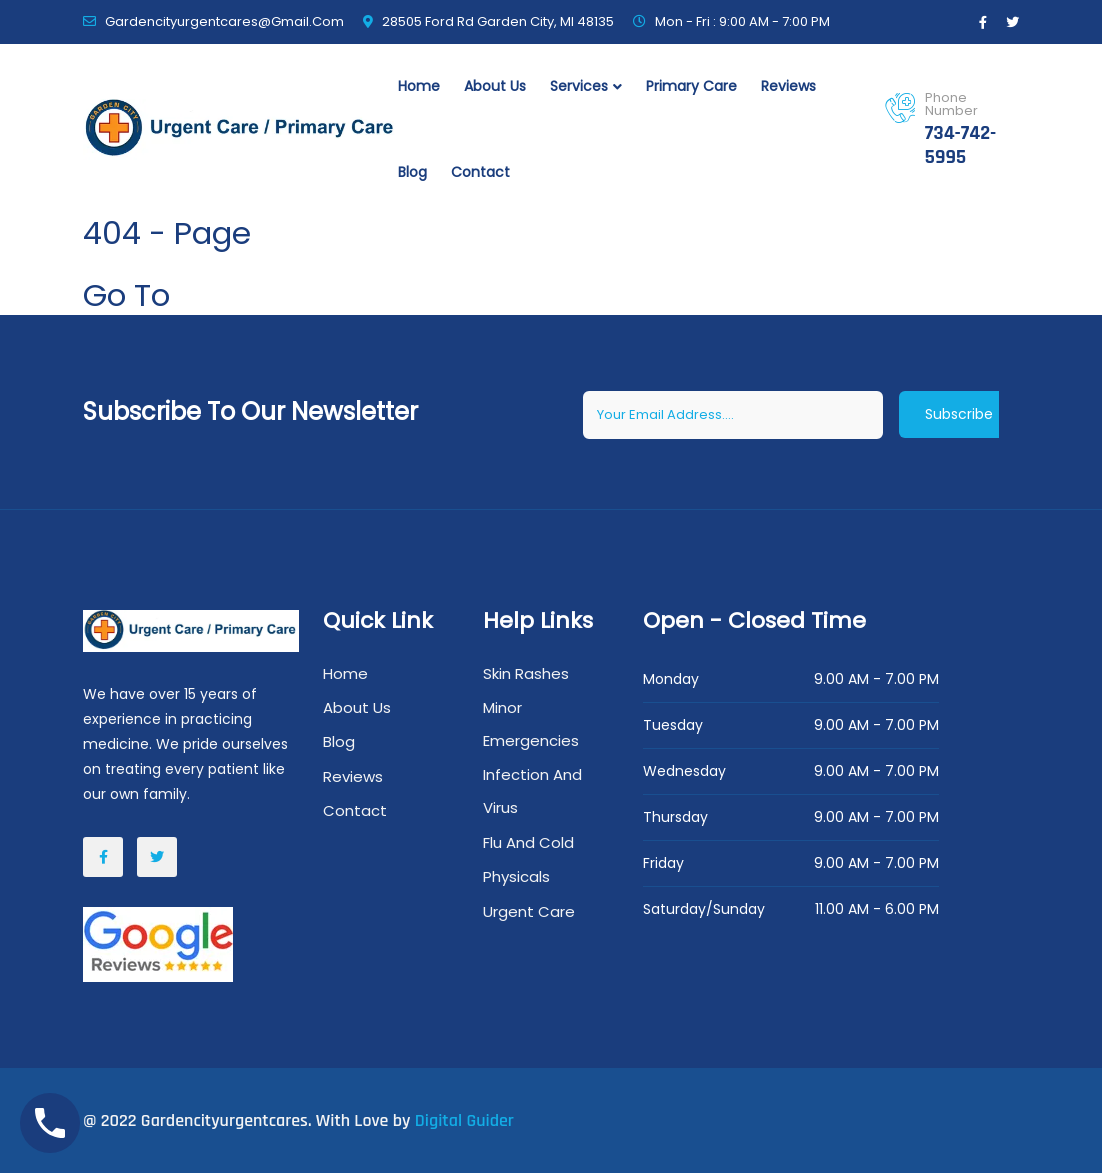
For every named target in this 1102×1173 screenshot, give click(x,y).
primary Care (691, 86)
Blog (412, 172)
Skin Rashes (526, 673)
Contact (480, 172)
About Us (495, 86)
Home (419, 86)
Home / (109, 265)
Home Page (265, 295)
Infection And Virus (532, 791)
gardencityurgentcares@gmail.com (224, 21)
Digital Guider (464, 1120)
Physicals (516, 876)
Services (579, 86)
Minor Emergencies (531, 724)
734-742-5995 (960, 145)
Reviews (788, 86)
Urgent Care (529, 911)
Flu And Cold (528, 842)
